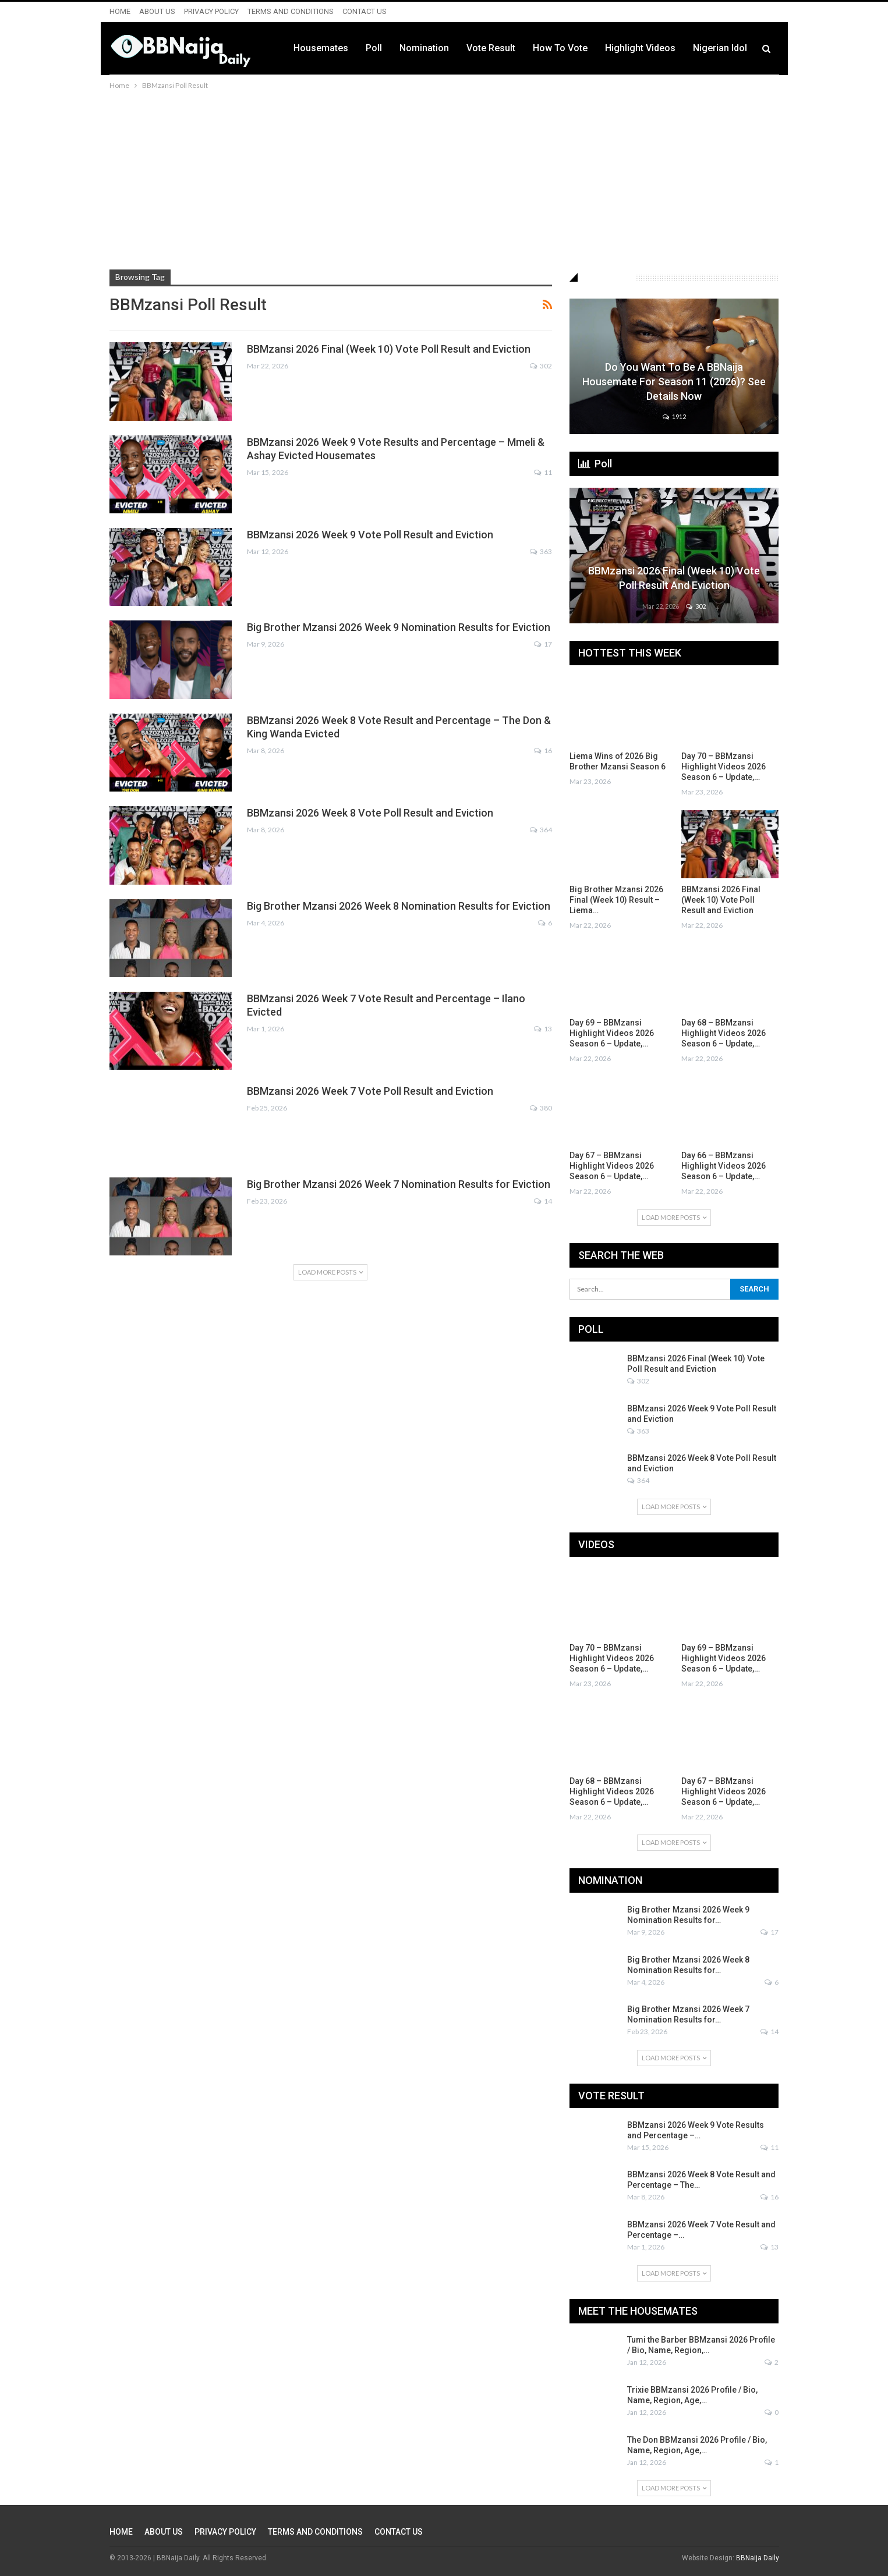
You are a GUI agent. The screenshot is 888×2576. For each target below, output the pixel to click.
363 (541, 551)
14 (543, 1201)
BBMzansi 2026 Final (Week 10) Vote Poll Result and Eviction (388, 349)
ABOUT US (157, 11)
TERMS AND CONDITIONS (290, 11)
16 (543, 750)
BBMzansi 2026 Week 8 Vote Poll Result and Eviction (370, 813)
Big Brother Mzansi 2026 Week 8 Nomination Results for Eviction (398, 906)
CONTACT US (364, 11)
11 (543, 472)
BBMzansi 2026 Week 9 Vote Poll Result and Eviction (370, 534)
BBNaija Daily (757, 2558)
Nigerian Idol (720, 48)
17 (543, 644)
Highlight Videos (640, 48)
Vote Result (490, 48)
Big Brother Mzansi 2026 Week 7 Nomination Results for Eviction (398, 1184)
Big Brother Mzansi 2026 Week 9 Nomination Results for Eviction (398, 627)
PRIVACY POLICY (211, 11)
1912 (674, 416)
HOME (119, 11)
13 (543, 1028)
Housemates (320, 48)
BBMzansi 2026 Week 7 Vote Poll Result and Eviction (370, 1091)
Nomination (424, 48)
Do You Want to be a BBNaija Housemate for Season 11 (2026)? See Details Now (674, 381)
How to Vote (560, 48)
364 (541, 829)
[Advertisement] (444, 179)
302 (541, 365)
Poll (374, 48)
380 (541, 1108)
